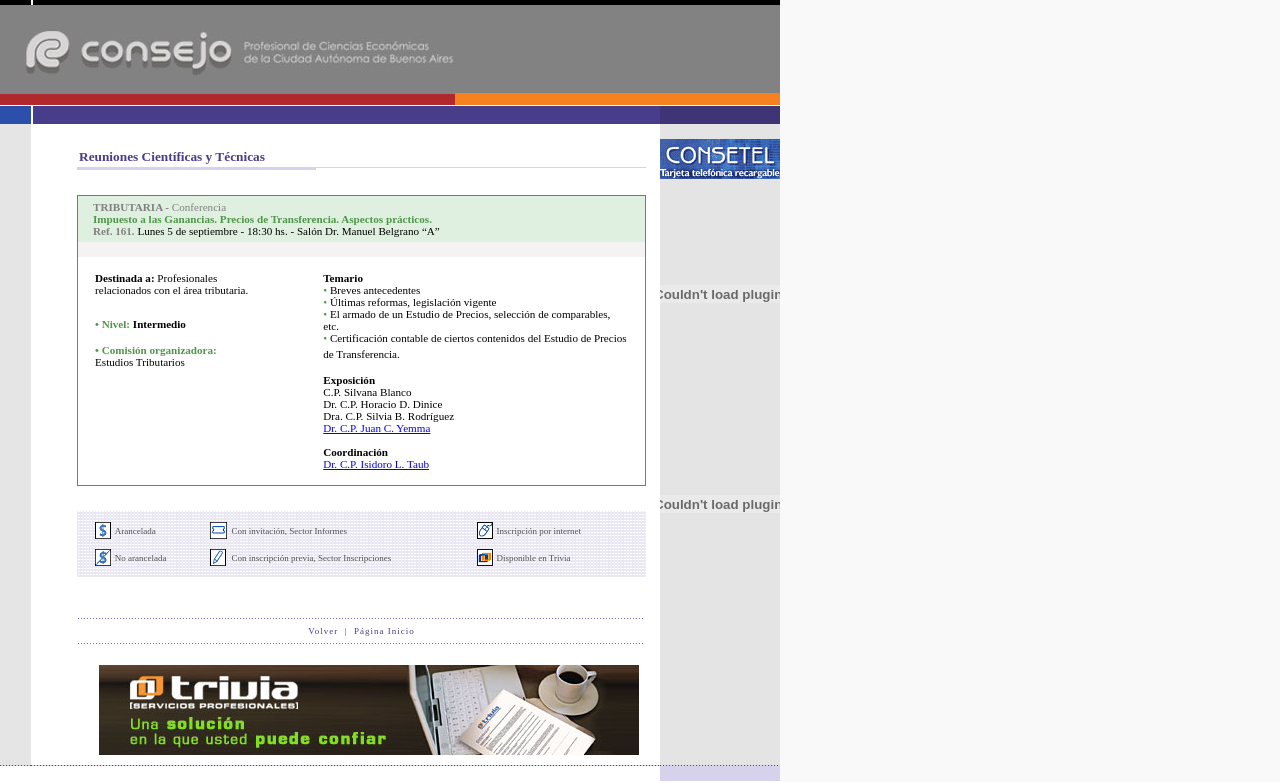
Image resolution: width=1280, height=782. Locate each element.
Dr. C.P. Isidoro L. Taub (376, 464)
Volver (323, 631)
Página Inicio (384, 631)
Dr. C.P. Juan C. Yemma (376, 428)
